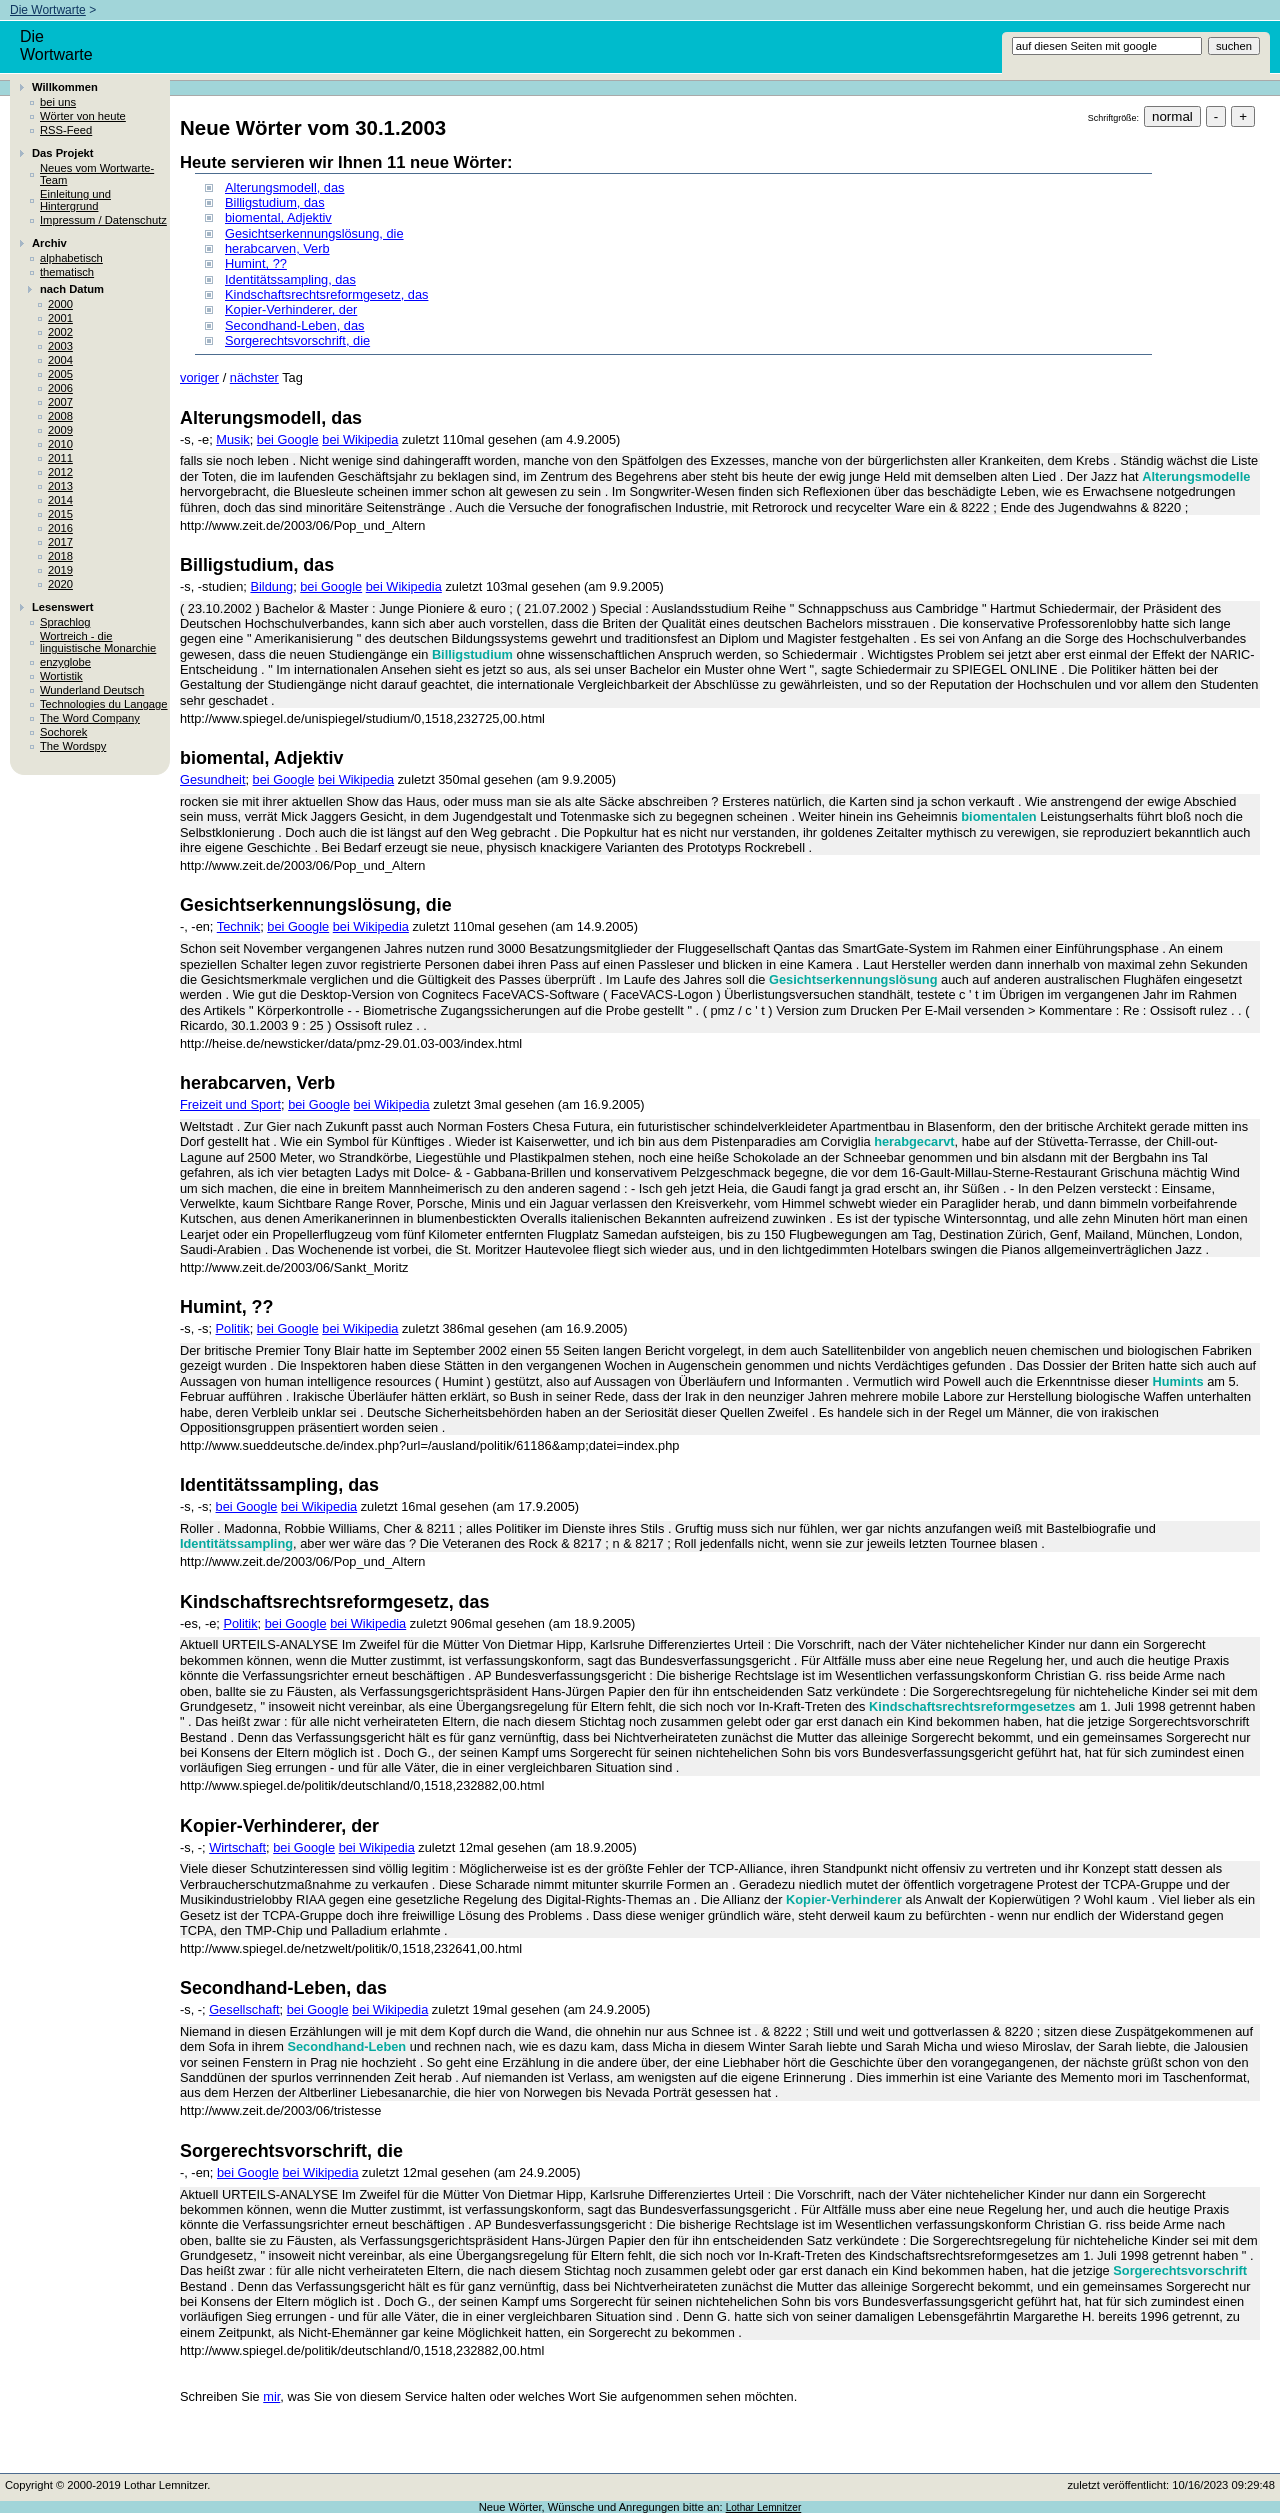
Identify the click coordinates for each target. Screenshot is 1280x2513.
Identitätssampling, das (290, 279)
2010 (60, 444)
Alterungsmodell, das (285, 187)
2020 (60, 584)
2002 (60, 332)
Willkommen (65, 87)
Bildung (271, 586)
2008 (60, 416)
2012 (60, 472)
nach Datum (72, 289)
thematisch (67, 272)
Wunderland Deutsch (92, 690)
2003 (60, 346)
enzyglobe (65, 662)
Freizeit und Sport (230, 1104)
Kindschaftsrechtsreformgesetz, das (326, 294)
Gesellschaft (244, 2009)
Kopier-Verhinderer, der (291, 309)
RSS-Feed (66, 130)
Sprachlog (65, 622)
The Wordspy (73, 746)
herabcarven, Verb (277, 248)
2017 (60, 542)
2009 (60, 430)
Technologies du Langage (104, 704)
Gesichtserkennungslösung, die (314, 233)
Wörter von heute (83, 116)
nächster (254, 377)
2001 (60, 318)
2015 (60, 514)
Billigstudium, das (275, 202)
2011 (60, 458)
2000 (60, 304)
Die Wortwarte (48, 10)
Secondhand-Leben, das (294, 325)
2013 (60, 486)
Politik (233, 1328)
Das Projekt (63, 153)
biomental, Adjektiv (278, 217)
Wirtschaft (237, 1847)
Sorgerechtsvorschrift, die (297, 340)
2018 (60, 556)
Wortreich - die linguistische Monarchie (98, 642)
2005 (60, 374)
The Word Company (90, 718)
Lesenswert (63, 607)
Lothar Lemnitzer (764, 2507)
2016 (60, 528)
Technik (238, 926)
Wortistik (61, 676)
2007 (60, 402)
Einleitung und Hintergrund (75, 200)
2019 (60, 570)
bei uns (58, 102)
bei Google (288, 439)
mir (271, 2396)
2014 (60, 500)
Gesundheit (212, 779)
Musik (232, 439)
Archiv (49, 243)
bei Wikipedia (360, 439)
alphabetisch (71, 258)
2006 (60, 388)
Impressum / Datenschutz (103, 220)
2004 (60, 360)
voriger (199, 377)
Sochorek (63, 732)
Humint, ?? (256, 263)
